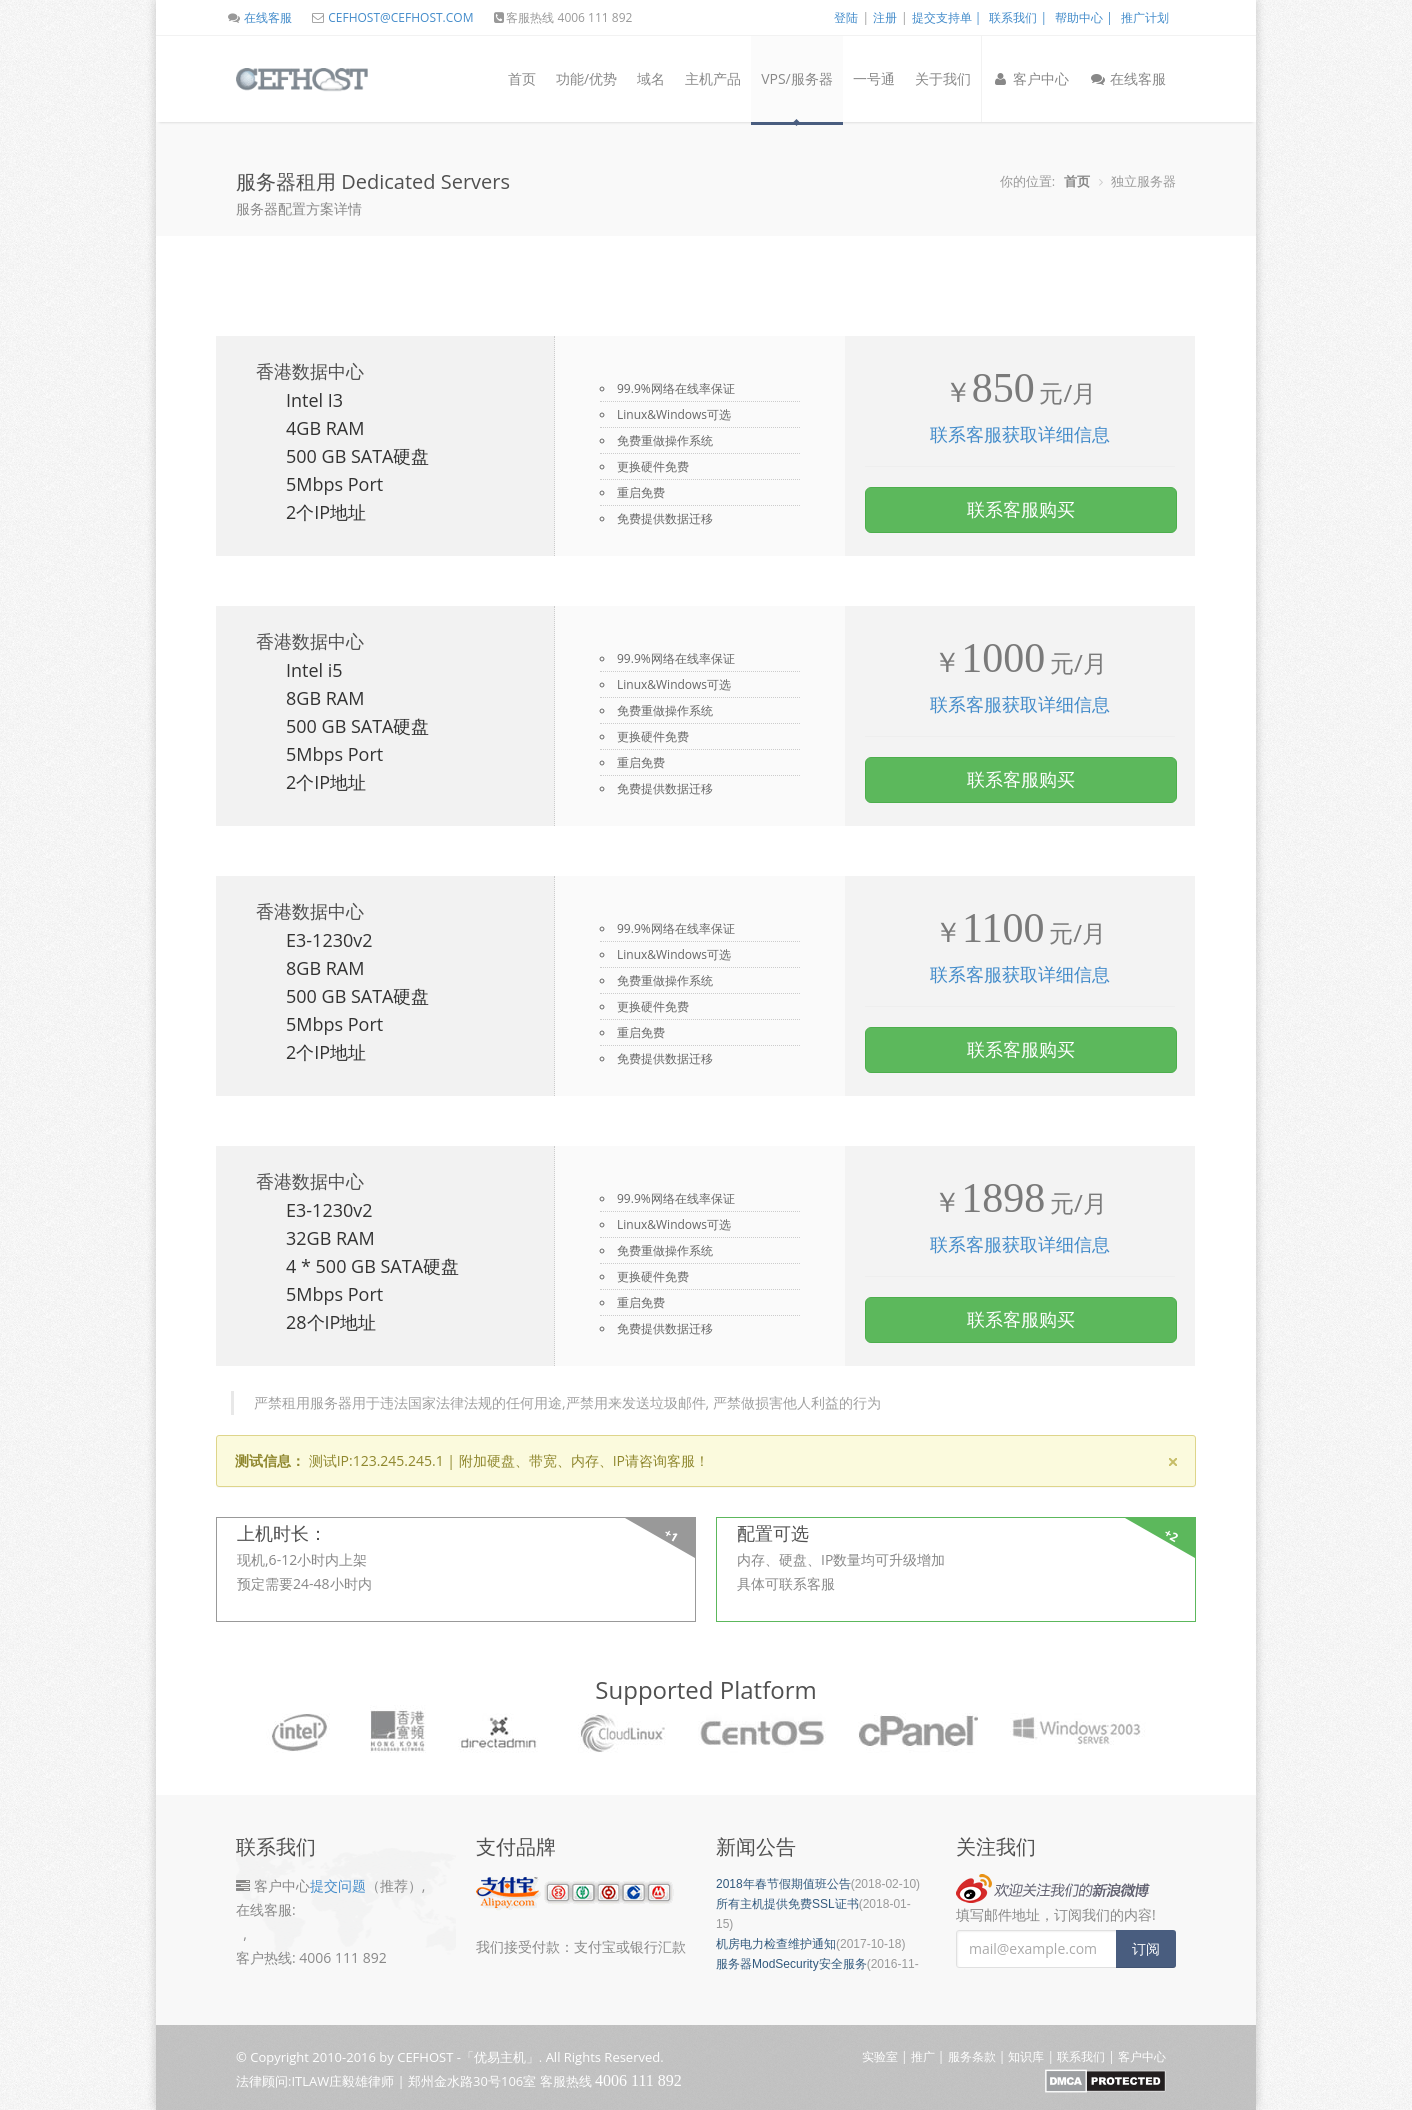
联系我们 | (1018, 17)
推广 (923, 2056)
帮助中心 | (1084, 17)
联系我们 (1081, 2056)
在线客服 (259, 17)
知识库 (1026, 2056)
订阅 (1146, 1948)
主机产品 (713, 78)
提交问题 (338, 1885)
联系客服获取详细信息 (1020, 434)
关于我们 (943, 78)
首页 (522, 78)
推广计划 (1145, 17)
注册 (885, 17)
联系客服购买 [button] (1021, 509)
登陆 (846, 17)
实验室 (880, 2056)
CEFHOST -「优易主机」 (468, 2057)
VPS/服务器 (797, 78)
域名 (651, 78)
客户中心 (1030, 78)
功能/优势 (586, 78)
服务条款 (972, 2056)
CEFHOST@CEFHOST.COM (391, 17)
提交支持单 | (947, 17)
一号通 (874, 78)
